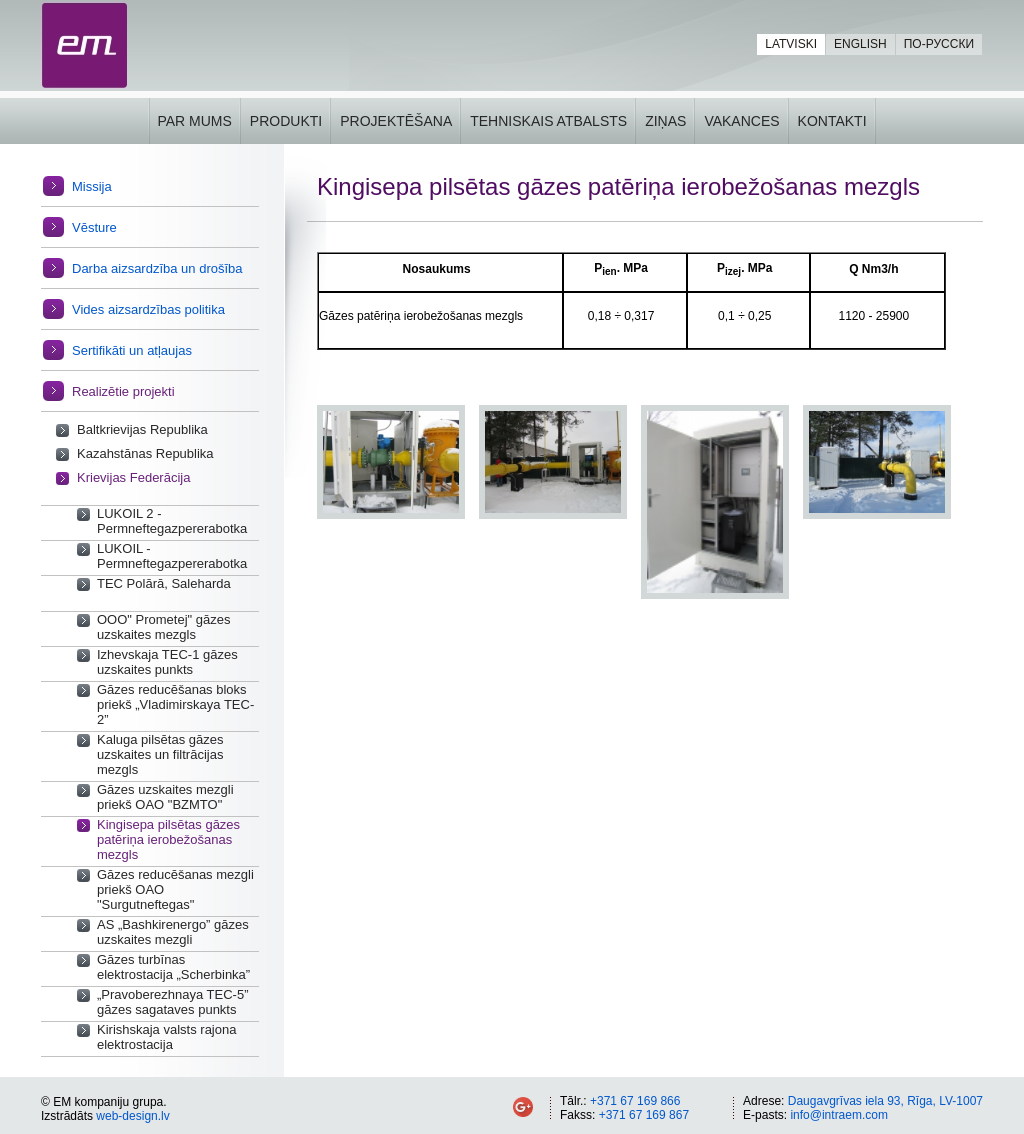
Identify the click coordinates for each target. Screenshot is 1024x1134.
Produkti (286, 121)
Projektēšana (396, 121)
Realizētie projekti (123, 391)
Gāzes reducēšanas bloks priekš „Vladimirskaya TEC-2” (175, 704)
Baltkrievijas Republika (142, 429)
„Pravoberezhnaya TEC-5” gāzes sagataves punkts (173, 1002)
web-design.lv (132, 1116)
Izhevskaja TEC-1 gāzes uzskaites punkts (167, 662)
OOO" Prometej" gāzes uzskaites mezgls (164, 627)
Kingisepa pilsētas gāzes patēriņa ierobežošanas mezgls (168, 839)
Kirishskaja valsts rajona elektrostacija (166, 1037)
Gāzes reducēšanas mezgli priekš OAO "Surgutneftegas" (175, 889)
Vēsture (94, 227)
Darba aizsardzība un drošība (157, 268)
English (860, 44)
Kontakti (832, 121)
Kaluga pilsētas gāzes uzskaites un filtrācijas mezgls (160, 754)
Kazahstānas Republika (145, 453)
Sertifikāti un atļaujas (132, 350)
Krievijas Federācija (133, 477)
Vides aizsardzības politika (148, 309)
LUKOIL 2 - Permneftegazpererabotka (172, 521)
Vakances (741, 121)
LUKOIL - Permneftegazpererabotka (172, 556)
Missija (92, 186)
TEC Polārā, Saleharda (164, 583)
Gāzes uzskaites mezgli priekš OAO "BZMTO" (165, 797)
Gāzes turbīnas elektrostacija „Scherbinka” (173, 967)
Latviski (791, 44)
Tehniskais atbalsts (548, 121)
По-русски (939, 44)
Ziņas (665, 121)
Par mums (194, 121)
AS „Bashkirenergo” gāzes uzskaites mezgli (173, 932)
